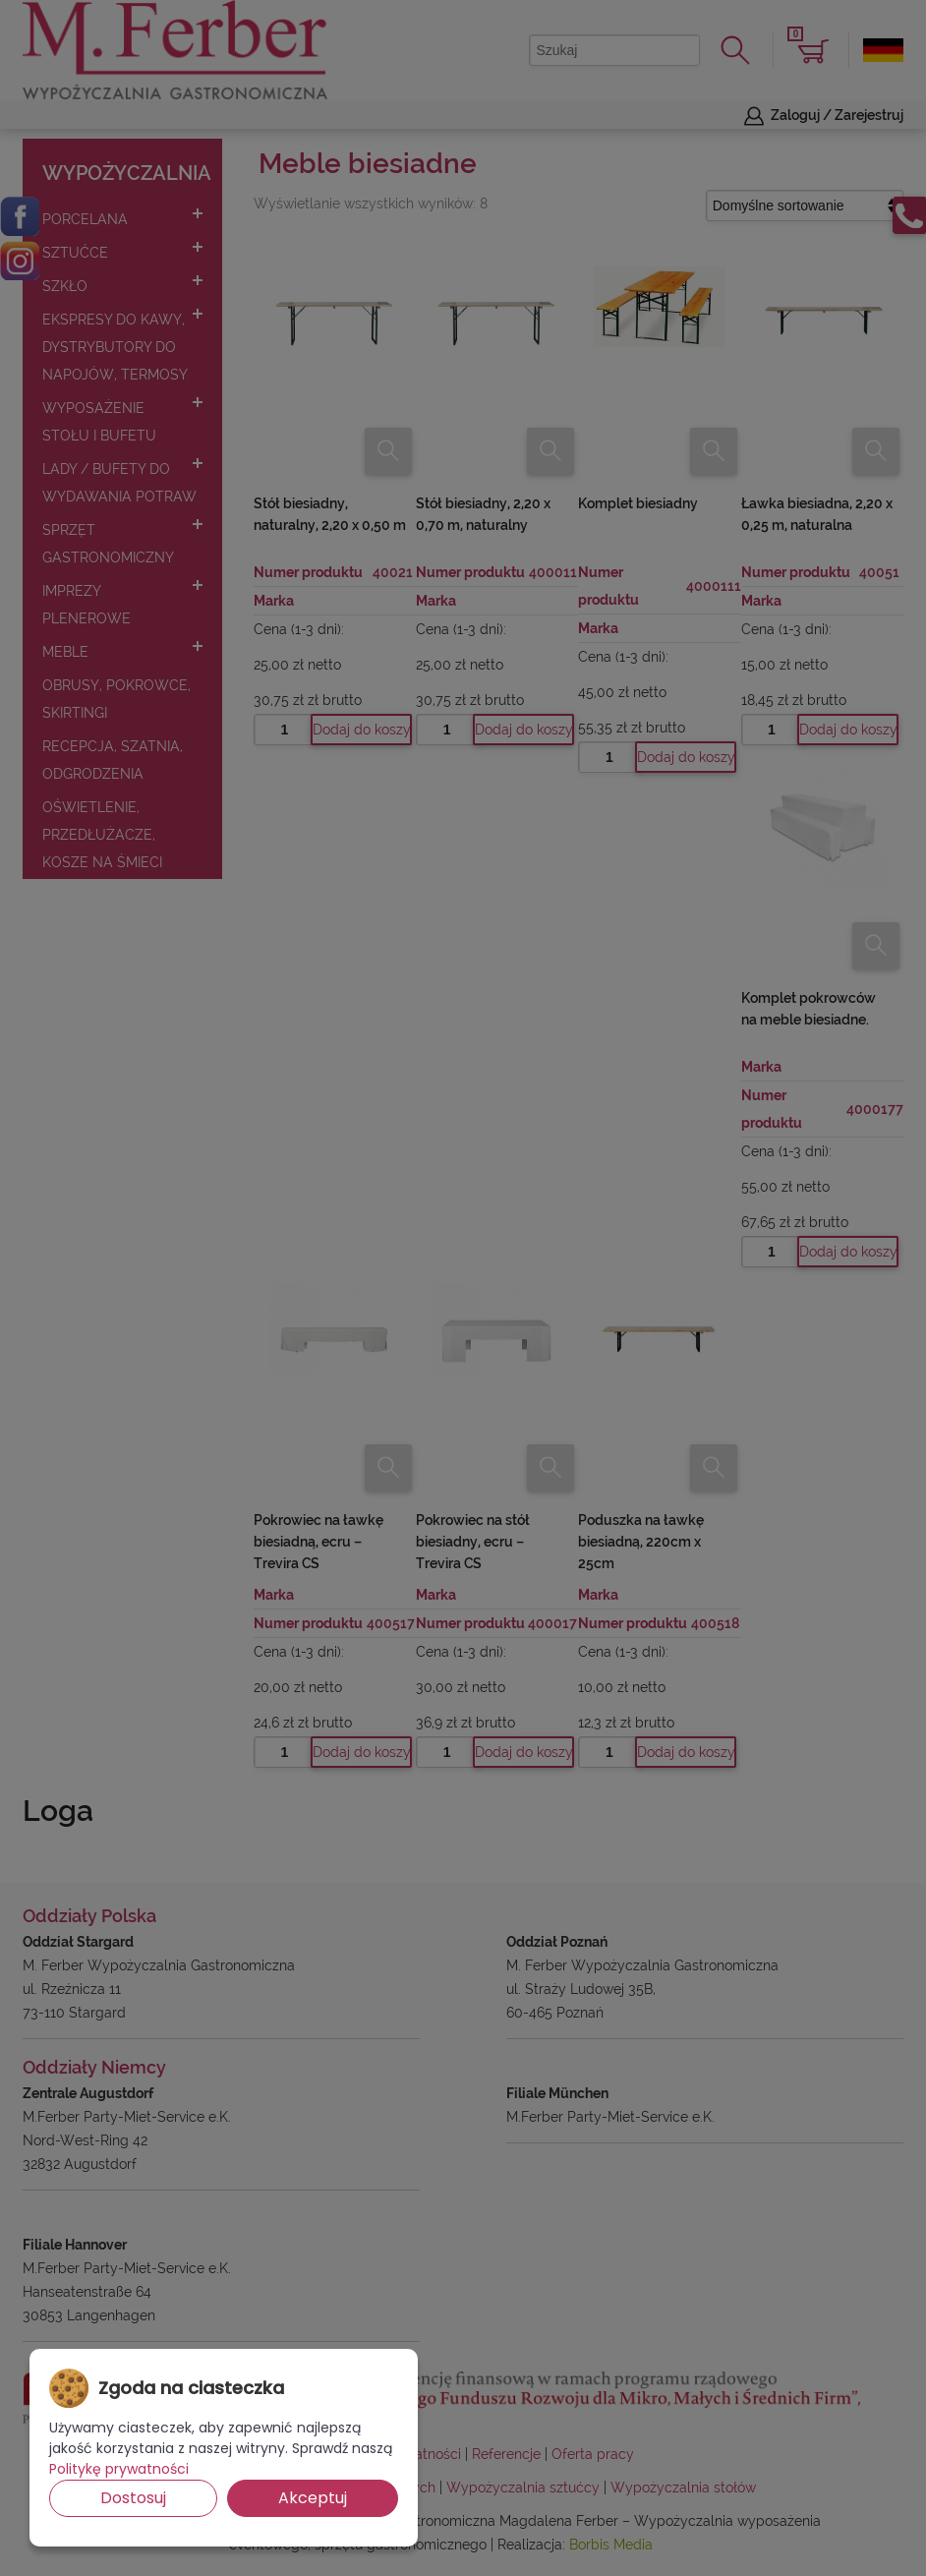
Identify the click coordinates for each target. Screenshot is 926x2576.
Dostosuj (133, 2498)
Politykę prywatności (119, 2469)
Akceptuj (312, 2498)
